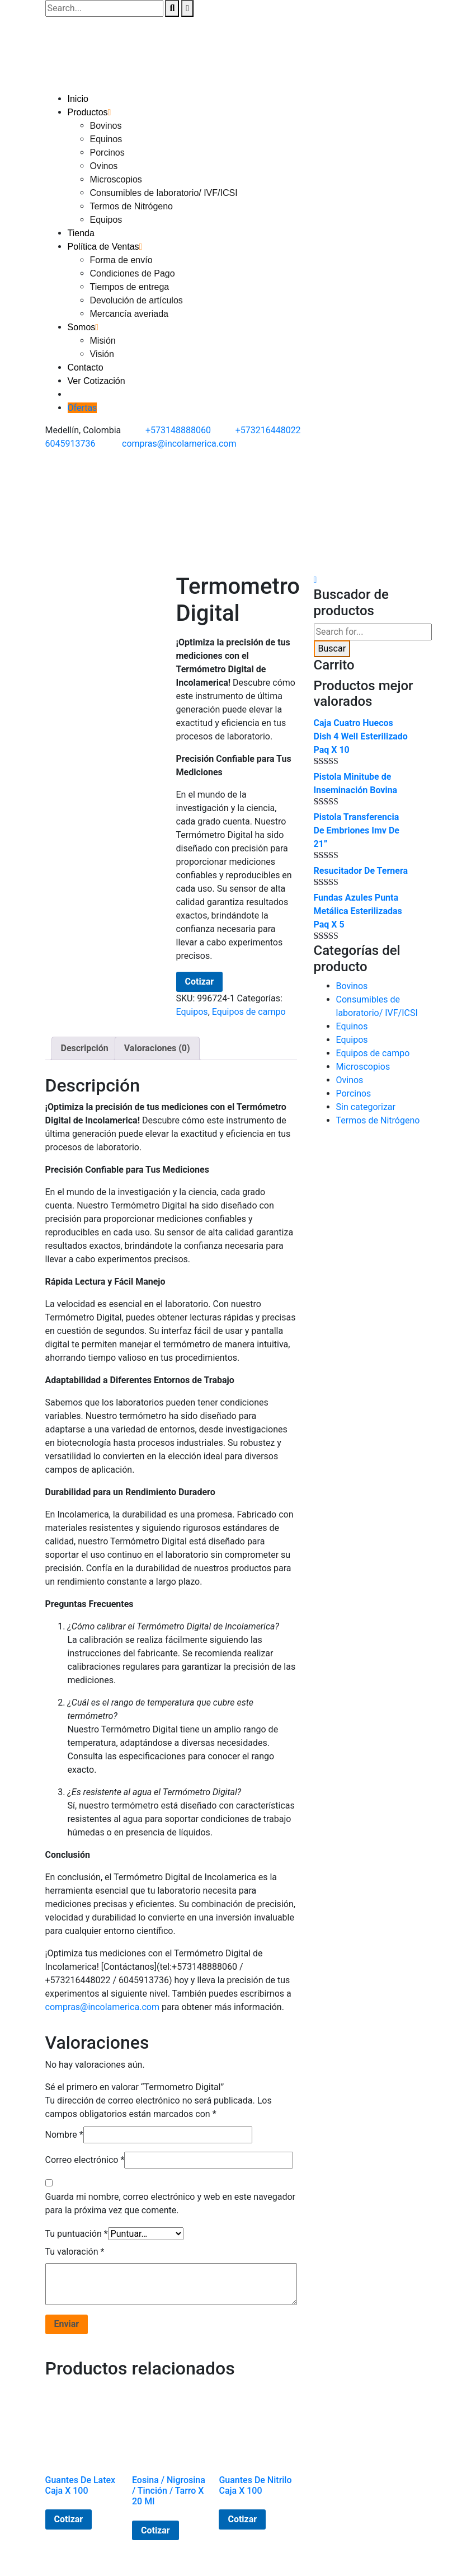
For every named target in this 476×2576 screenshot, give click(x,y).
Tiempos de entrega (129, 287)
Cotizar (199, 981)
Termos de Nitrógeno (131, 206)
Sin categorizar (365, 1107)
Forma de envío (121, 260)
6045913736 (70, 443)
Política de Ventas (103, 246)
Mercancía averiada (129, 314)
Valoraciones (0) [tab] (157, 1048)
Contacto (85, 367)
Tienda (81, 233)
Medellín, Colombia (83, 430)
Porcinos (107, 152)
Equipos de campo (249, 1011)
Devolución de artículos (136, 300)
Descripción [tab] (85, 1048)
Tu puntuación (76, 2233)
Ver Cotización (96, 381)
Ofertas (82, 407)
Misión (103, 340)
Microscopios (116, 179)
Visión (102, 354)
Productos (88, 112)
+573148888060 (178, 430)
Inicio (78, 99)
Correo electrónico (85, 2160)
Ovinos (104, 166)
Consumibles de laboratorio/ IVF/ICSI (164, 193)
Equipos (106, 219)
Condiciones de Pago (132, 273)
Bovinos (106, 125)
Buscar (332, 648)
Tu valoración (75, 2251)
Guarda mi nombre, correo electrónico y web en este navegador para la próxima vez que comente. (170, 2203)
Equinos (106, 139)
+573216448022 (268, 430)
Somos (82, 327)
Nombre (64, 2134)
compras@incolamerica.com (179, 443)
